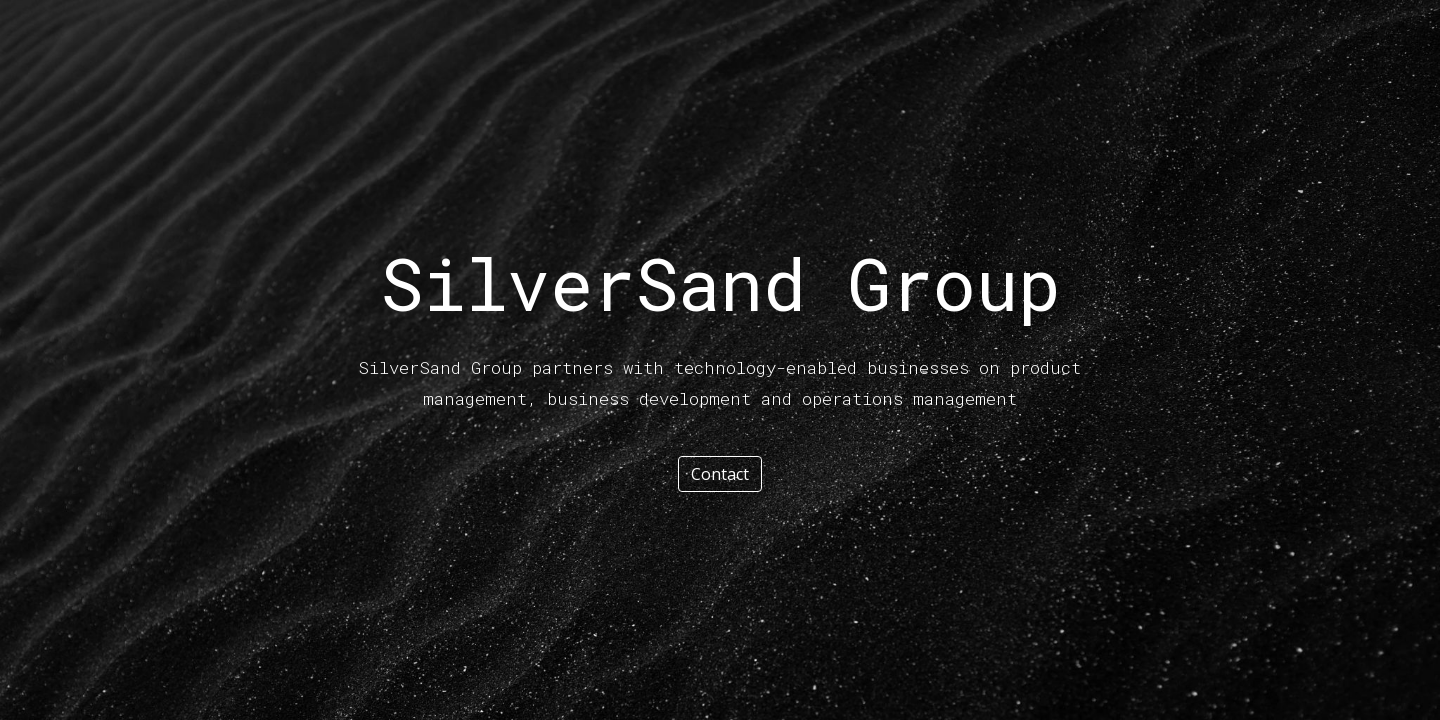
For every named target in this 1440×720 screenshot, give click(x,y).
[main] (720, 283)
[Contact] (720, 474)
